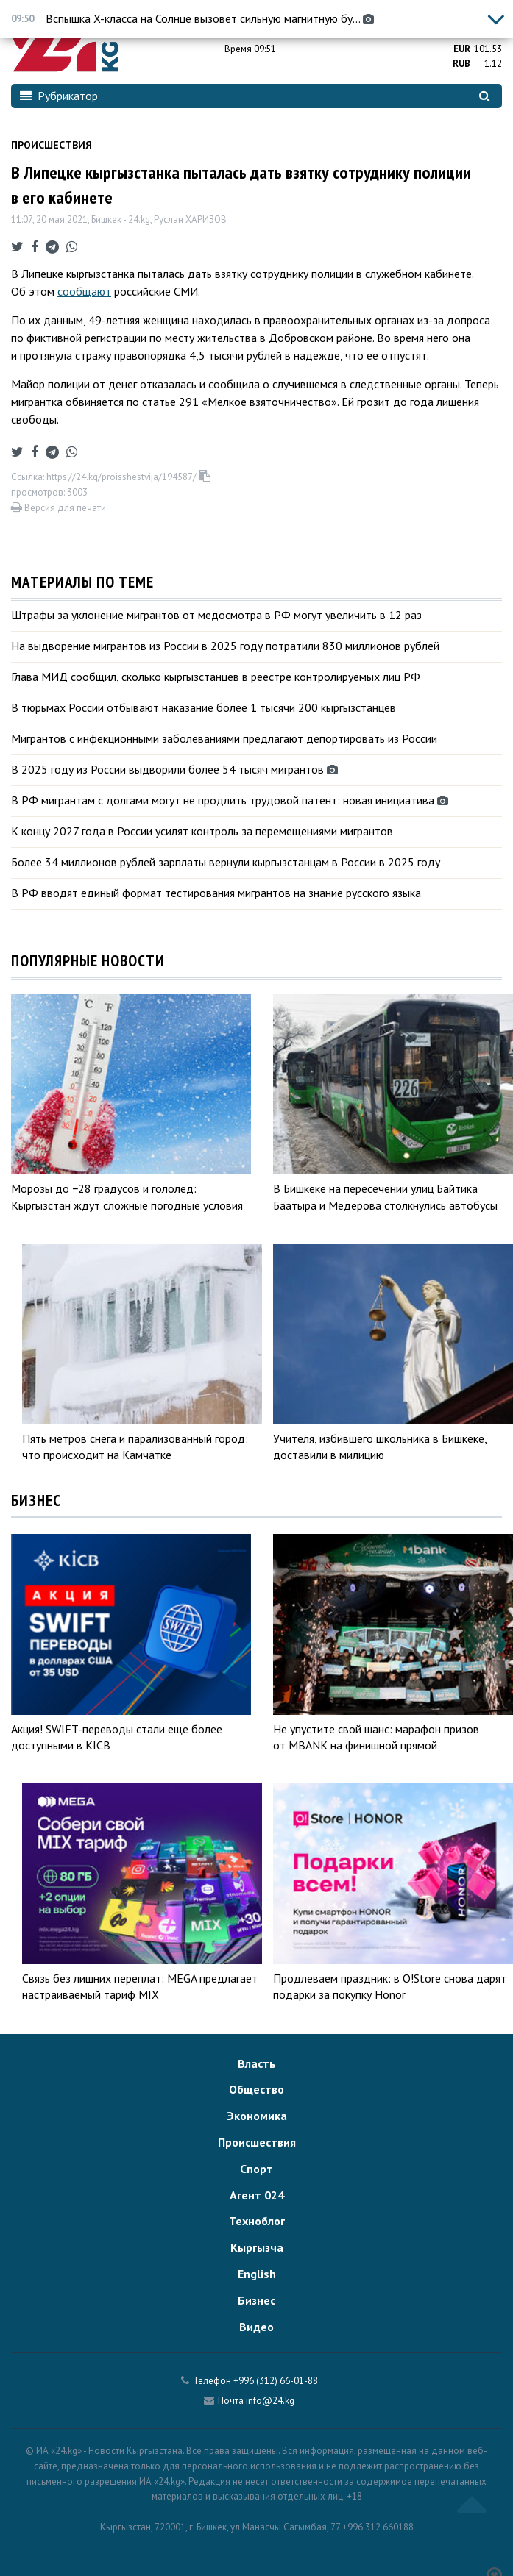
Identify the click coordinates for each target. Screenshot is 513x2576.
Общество (256, 2089)
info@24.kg (270, 2400)
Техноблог (257, 2220)
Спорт (256, 2168)
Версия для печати (58, 508)
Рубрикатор (59, 95)
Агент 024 (257, 2195)
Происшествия (51, 144)
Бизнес (256, 2300)
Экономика (257, 2115)
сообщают (84, 291)
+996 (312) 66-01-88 (275, 2381)
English (257, 2273)
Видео (256, 2326)
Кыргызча (256, 2247)
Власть (257, 2063)
